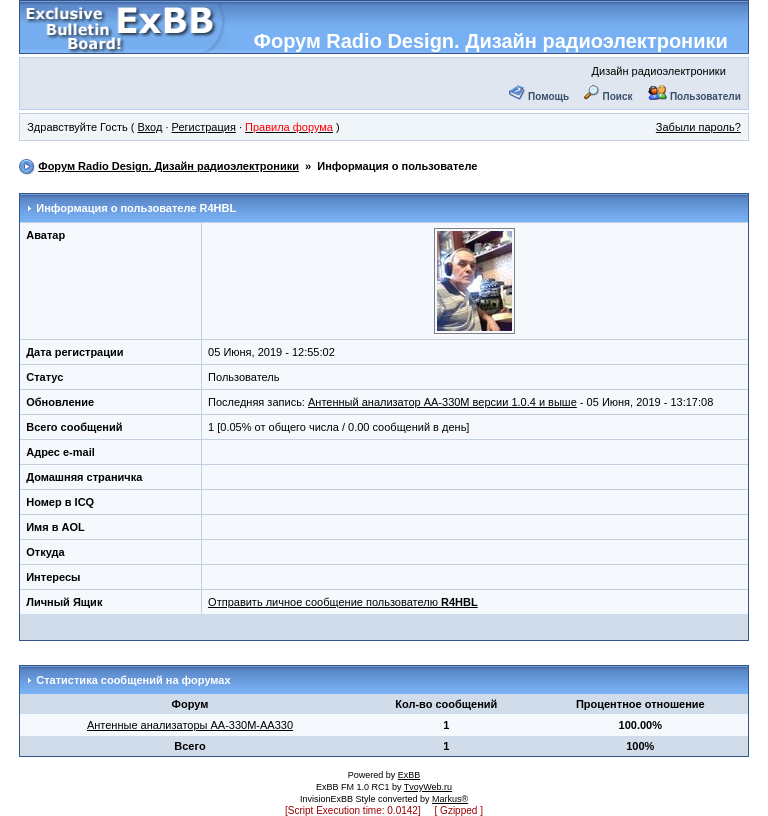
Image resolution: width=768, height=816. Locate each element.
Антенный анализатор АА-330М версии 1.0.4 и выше (442, 402)
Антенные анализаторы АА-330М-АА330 (190, 725)
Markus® (450, 799)
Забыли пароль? (698, 127)
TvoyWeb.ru (428, 787)
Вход (149, 127)
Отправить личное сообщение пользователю (343, 602)
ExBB (409, 775)
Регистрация (204, 127)
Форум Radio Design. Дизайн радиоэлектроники (491, 41)
